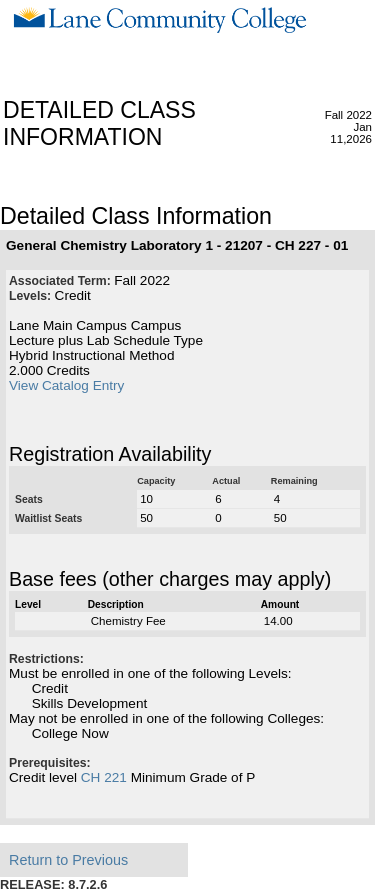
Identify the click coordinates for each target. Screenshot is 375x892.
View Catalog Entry (66, 385)
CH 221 (104, 777)
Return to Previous (68, 860)
